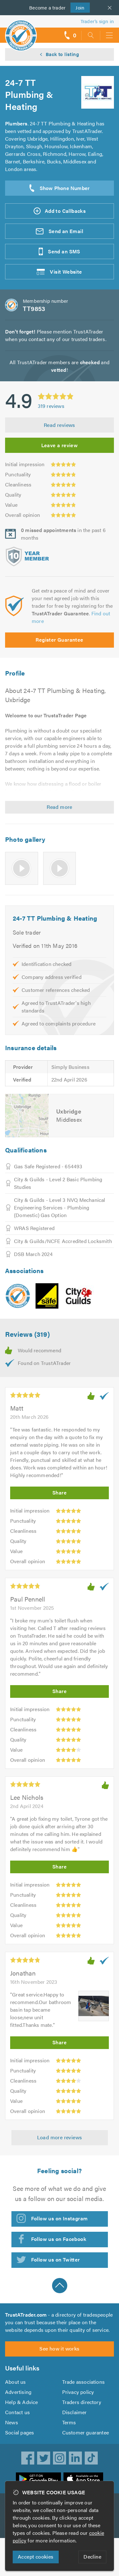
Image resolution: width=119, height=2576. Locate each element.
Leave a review (59, 445)
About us (15, 2381)
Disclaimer (74, 2412)
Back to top (59, 2285)
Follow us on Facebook (58, 2239)
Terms (69, 2422)
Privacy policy (78, 2391)
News (11, 2422)
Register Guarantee (59, 639)
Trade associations (83, 2381)
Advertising (18, 2391)
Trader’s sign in (97, 21)
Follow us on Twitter (55, 2259)
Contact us (17, 2412)
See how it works (59, 2348)
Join (77, 7)
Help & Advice (21, 2402)
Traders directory (81, 2402)
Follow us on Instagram (59, 2218)
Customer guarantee (85, 2432)
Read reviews (59, 424)
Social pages (19, 2432)
